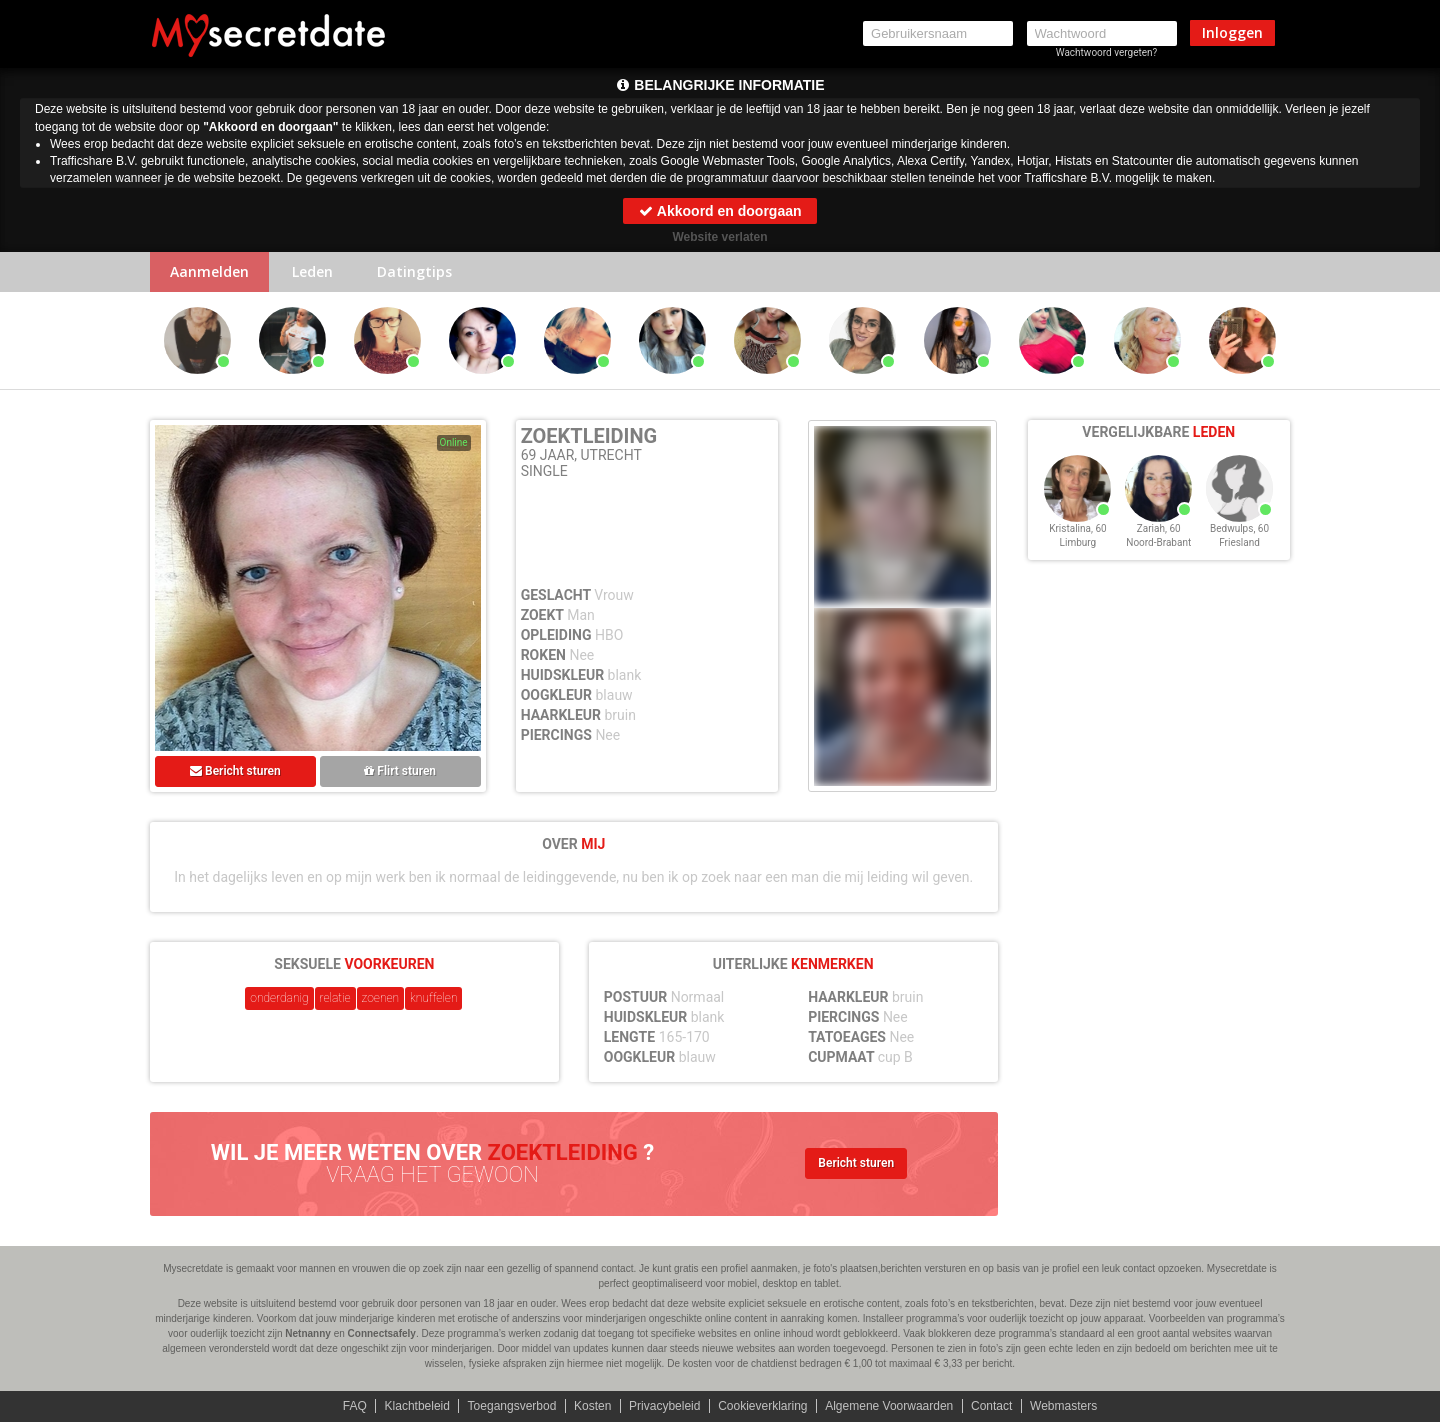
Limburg (1078, 542)
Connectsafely (382, 1333)
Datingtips (414, 271)
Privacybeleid (664, 1406)
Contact (991, 1406)
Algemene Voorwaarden (889, 1406)
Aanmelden (209, 271)
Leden (312, 271)
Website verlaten (719, 237)
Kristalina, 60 (1077, 528)
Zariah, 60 (1159, 528)
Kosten (592, 1406)
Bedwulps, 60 (1239, 528)
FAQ (355, 1406)
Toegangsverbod (512, 1406)
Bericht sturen (235, 771)
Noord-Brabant (1158, 542)
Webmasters (1063, 1406)
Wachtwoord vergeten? (1107, 52)
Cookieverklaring (762, 1406)
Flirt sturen (400, 771)
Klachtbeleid (417, 1406)
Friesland (1239, 542)
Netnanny (308, 1333)
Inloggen (1232, 32)
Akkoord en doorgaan (719, 211)
